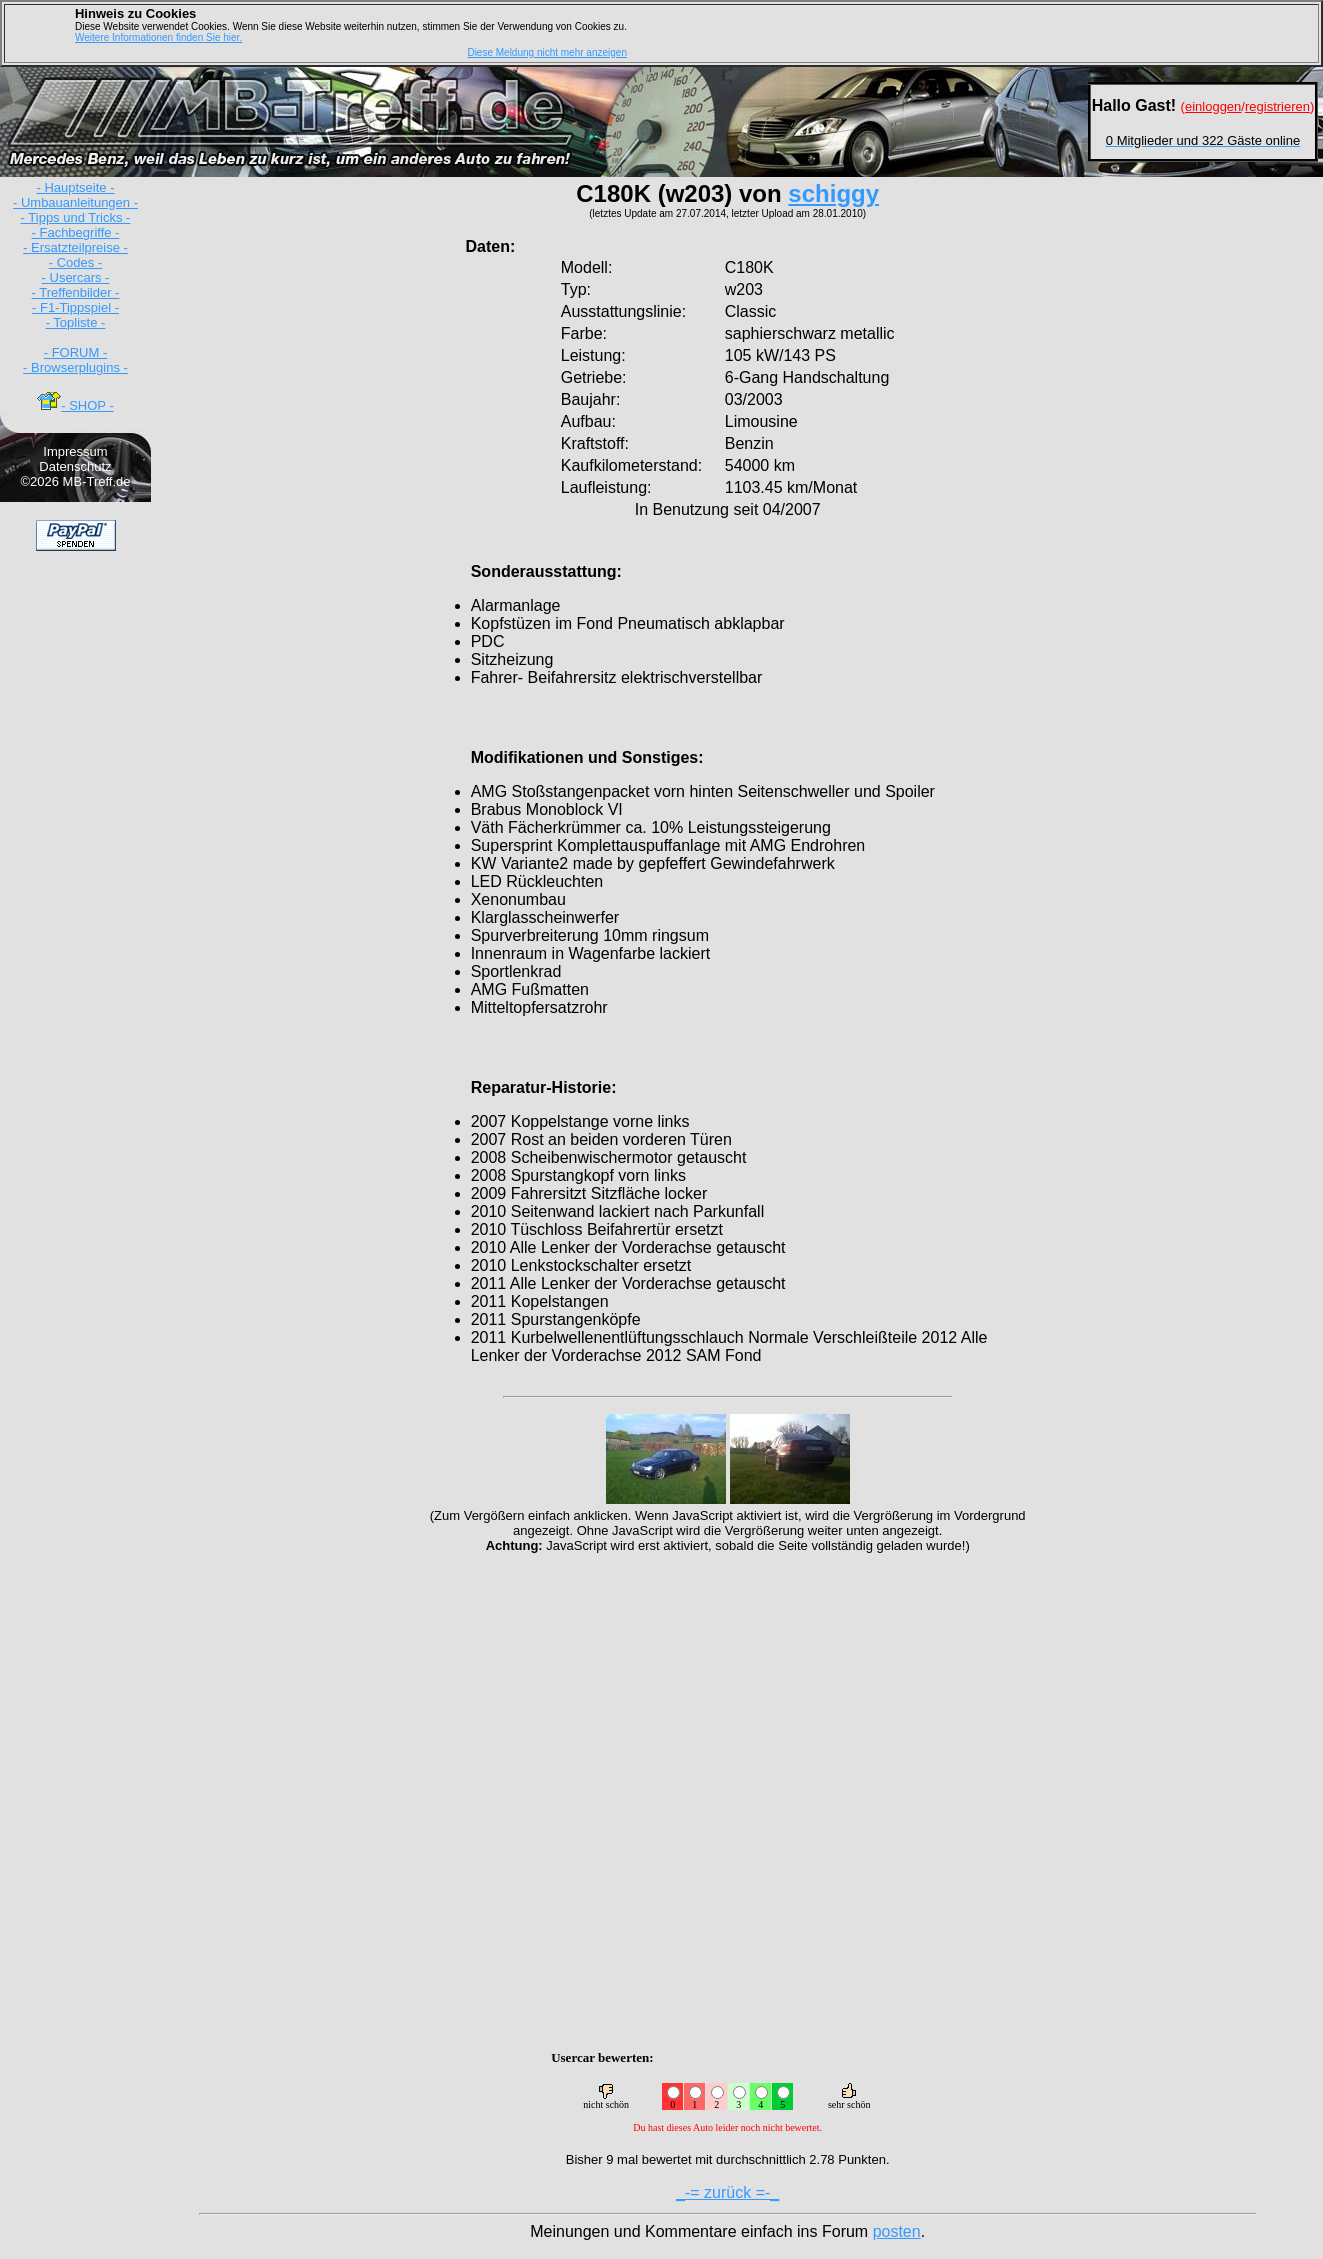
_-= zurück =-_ (727, 2192)
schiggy (833, 193)
